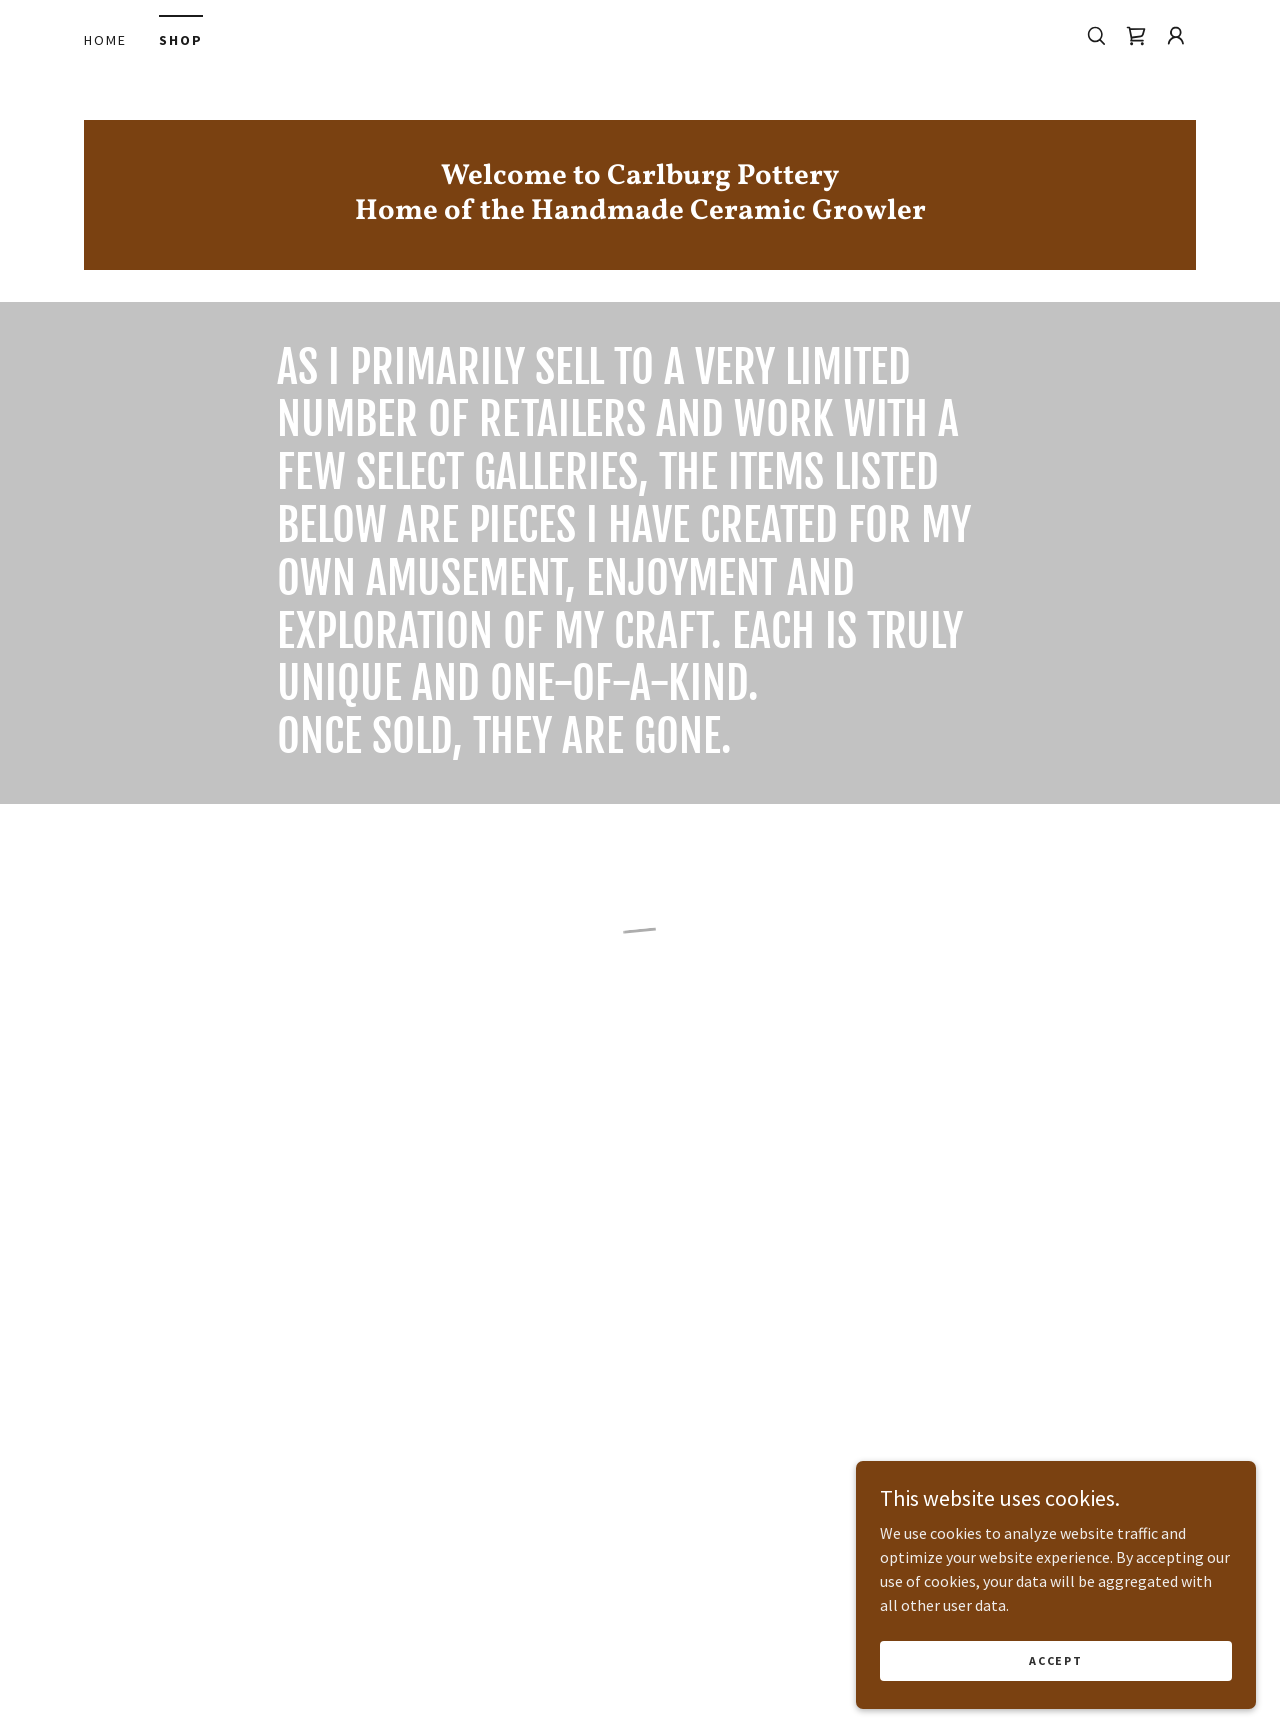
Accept (1055, 1674)
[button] (1136, 36)
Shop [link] (181, 40)
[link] (640, 213)
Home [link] (105, 40)
